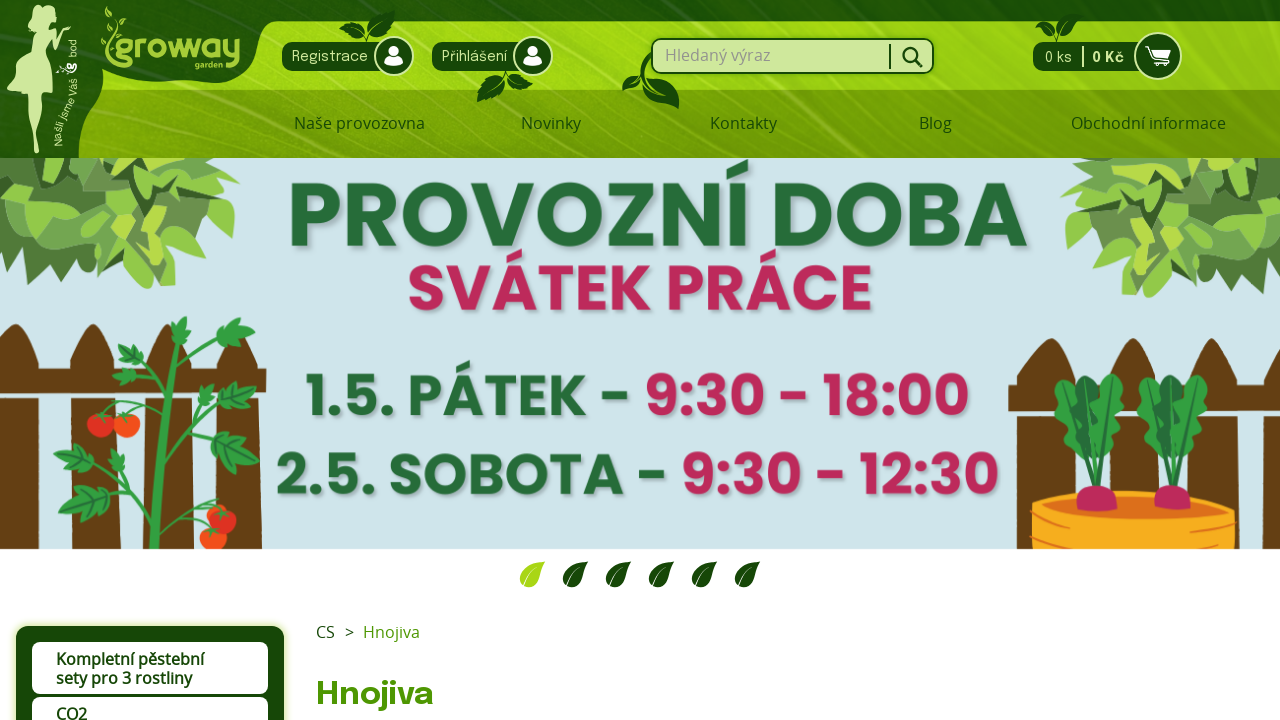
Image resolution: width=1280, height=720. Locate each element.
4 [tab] (661, 574)
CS (325, 632)
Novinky (551, 123)
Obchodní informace (1148, 123)
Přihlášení (487, 56)
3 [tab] (618, 574)
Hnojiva (391, 632)
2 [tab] (575, 574)
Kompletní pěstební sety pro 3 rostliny (130, 668)
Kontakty (743, 123)
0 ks (1101, 56)
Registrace (343, 56)
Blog (935, 123)
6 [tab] (747, 574)
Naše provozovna (359, 123)
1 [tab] (532, 574)
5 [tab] (704, 574)
